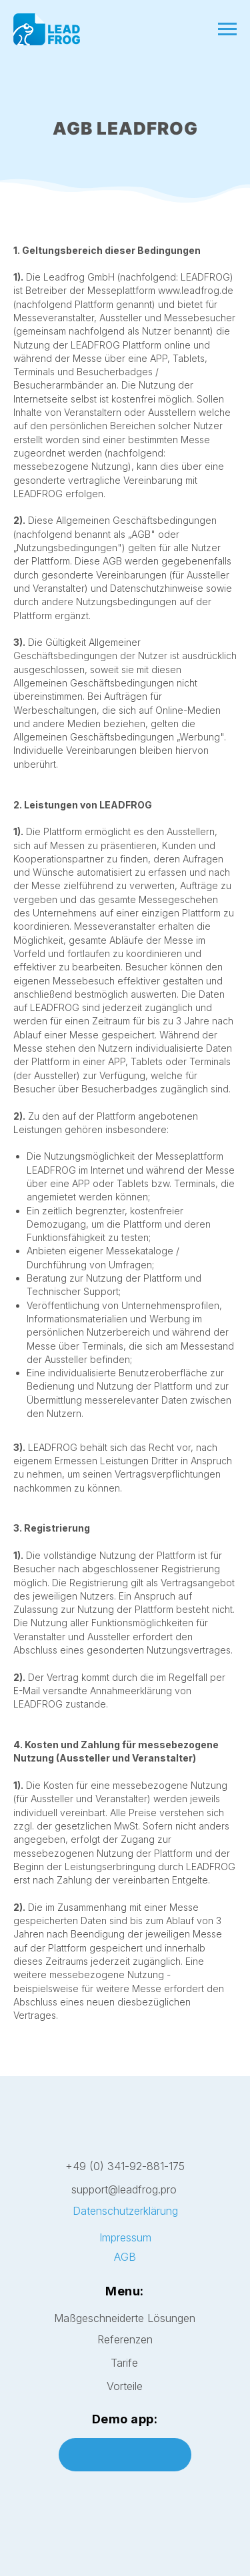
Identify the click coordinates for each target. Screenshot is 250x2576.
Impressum (125, 2237)
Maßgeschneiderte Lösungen (124, 2318)
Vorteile (125, 2386)
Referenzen (125, 2339)
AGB (125, 2257)
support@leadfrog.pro (124, 2189)
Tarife (124, 2362)
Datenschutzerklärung (125, 2211)
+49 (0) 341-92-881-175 (125, 2166)
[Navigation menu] (227, 29)
